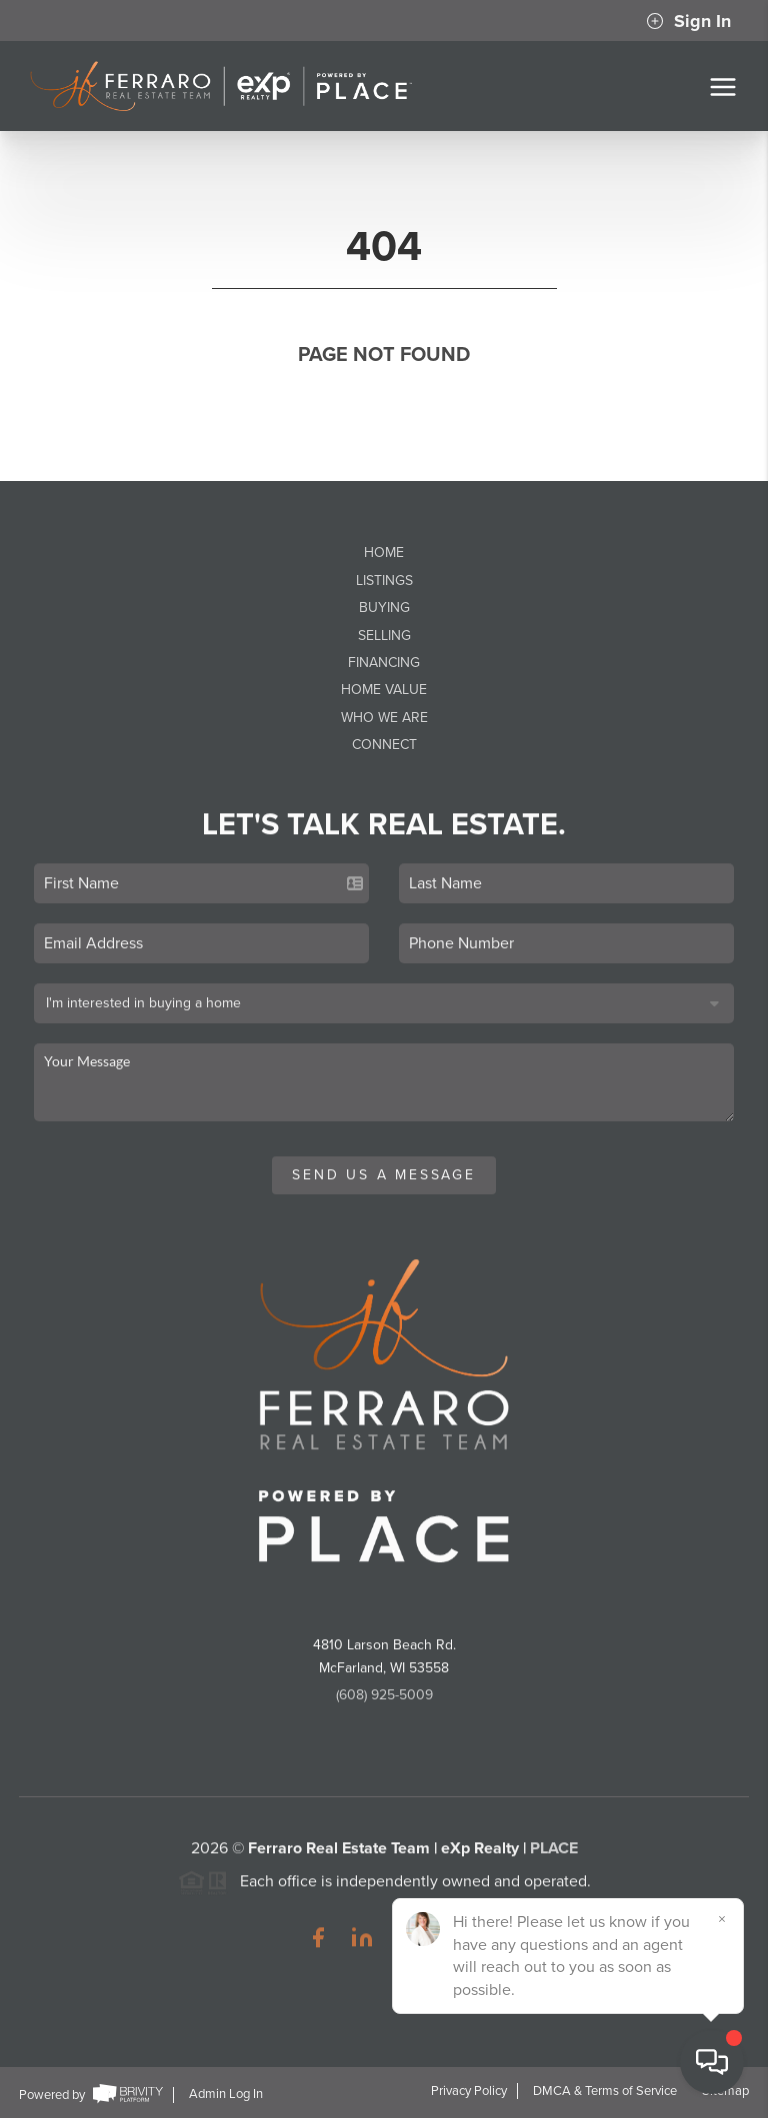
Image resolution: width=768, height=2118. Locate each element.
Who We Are (384, 717)
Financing (384, 662)
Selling (384, 635)
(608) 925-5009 (384, 1707)
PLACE (554, 1861)
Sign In (688, 21)
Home (384, 552)
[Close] (723, 1919)
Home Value (384, 689)
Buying (384, 607)
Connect (384, 744)
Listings (384, 580)
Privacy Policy (469, 2091)
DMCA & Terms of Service (605, 2091)
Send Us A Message (384, 1187)
